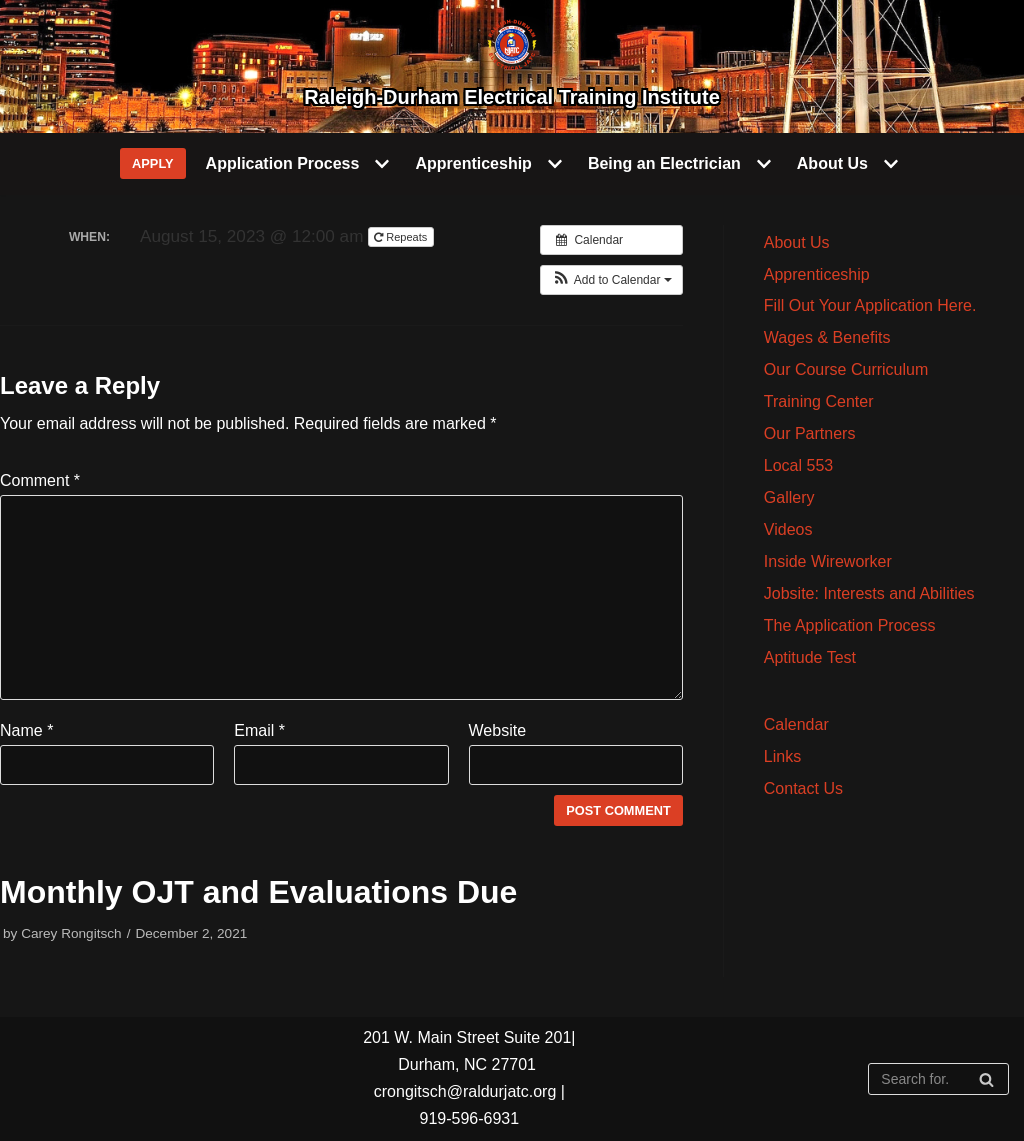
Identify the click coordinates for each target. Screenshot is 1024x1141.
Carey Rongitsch (71, 933)
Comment (40, 480)
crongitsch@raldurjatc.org (465, 1091)
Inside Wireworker (828, 561)
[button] (611, 280)
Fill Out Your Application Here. (870, 305)
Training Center (819, 401)
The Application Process (850, 625)
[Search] (938, 1079)
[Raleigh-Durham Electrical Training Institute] (512, 66)
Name (26, 730)
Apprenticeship (817, 274)
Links (782, 756)
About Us (797, 242)
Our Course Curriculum (846, 369)
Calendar (796, 724)
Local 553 (798, 465)
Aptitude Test (810, 657)
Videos (788, 529)
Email (259, 730)
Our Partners (810, 433)
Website (498, 730)
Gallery (789, 497)
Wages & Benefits (827, 337)
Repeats (402, 237)
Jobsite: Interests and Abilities (869, 593)
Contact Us (803, 788)
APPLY (153, 163)
